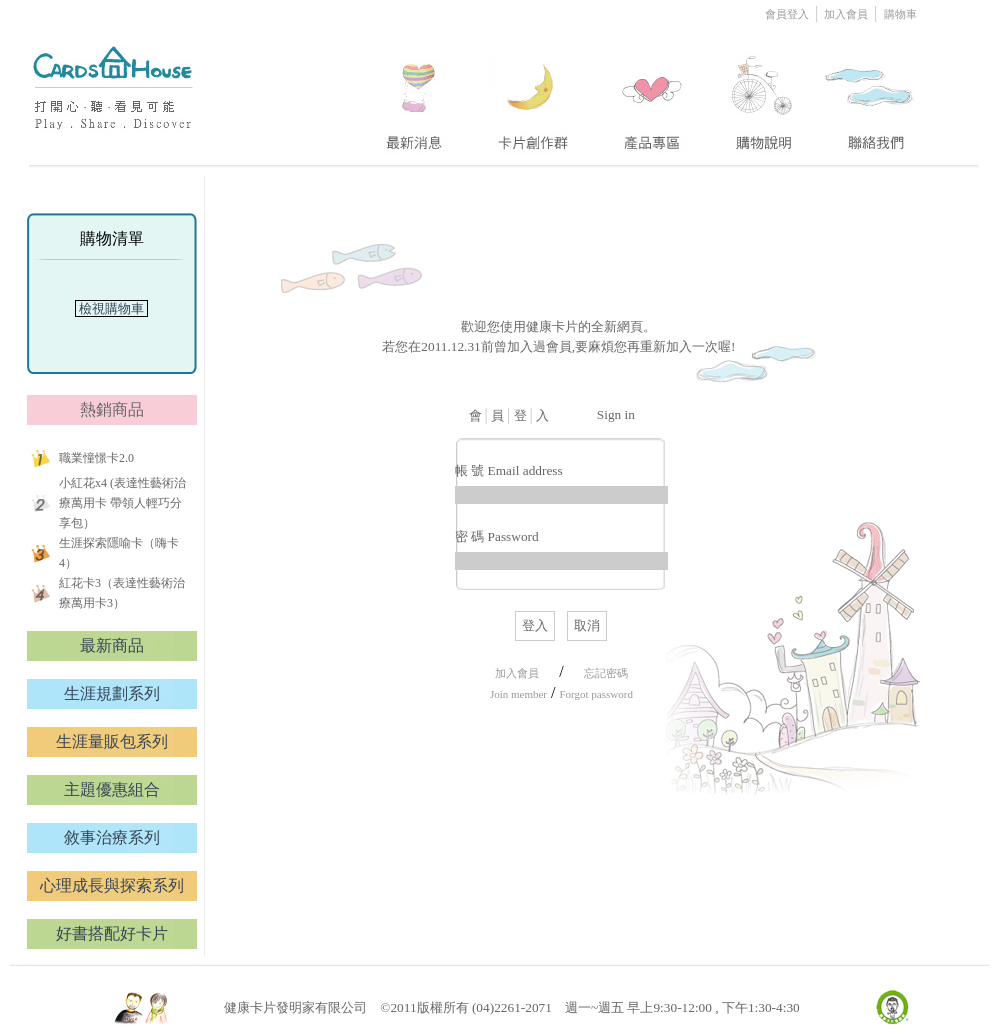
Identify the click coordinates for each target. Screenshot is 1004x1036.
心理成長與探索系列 (112, 885)
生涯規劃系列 (112, 693)
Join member (518, 694)
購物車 (900, 14)
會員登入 (788, 14)
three (655, 93)
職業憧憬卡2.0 (96, 458)
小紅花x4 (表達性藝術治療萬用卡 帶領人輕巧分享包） (122, 503)
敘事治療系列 (112, 837)
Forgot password (595, 694)
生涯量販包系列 (112, 741)
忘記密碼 (606, 673)
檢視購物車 (112, 308)
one (411, 93)
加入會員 (847, 14)
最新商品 (112, 645)
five (870, 93)
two (535, 93)
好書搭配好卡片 (112, 933)
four (762, 93)
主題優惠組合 (112, 789)
